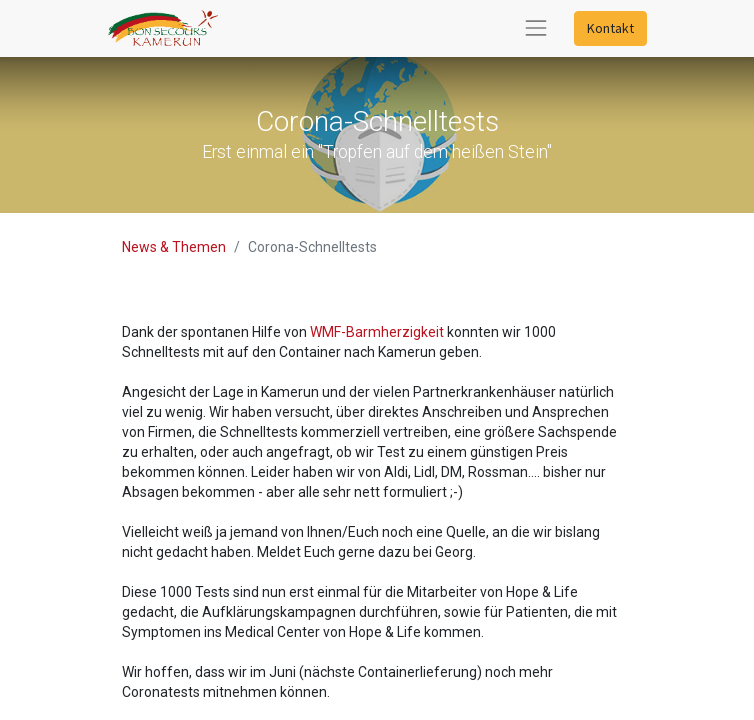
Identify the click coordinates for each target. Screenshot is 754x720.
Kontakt (610, 28)
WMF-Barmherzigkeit (378, 332)
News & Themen (174, 247)
